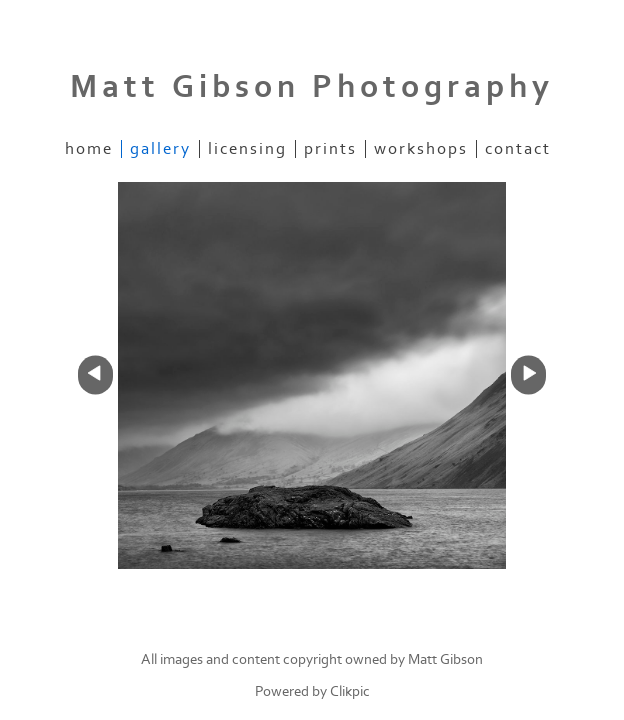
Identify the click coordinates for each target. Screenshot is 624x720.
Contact (518, 149)
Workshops (421, 149)
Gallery (160, 149)
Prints (330, 149)
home (89, 149)
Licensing (247, 149)
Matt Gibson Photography (312, 87)
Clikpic (350, 691)
